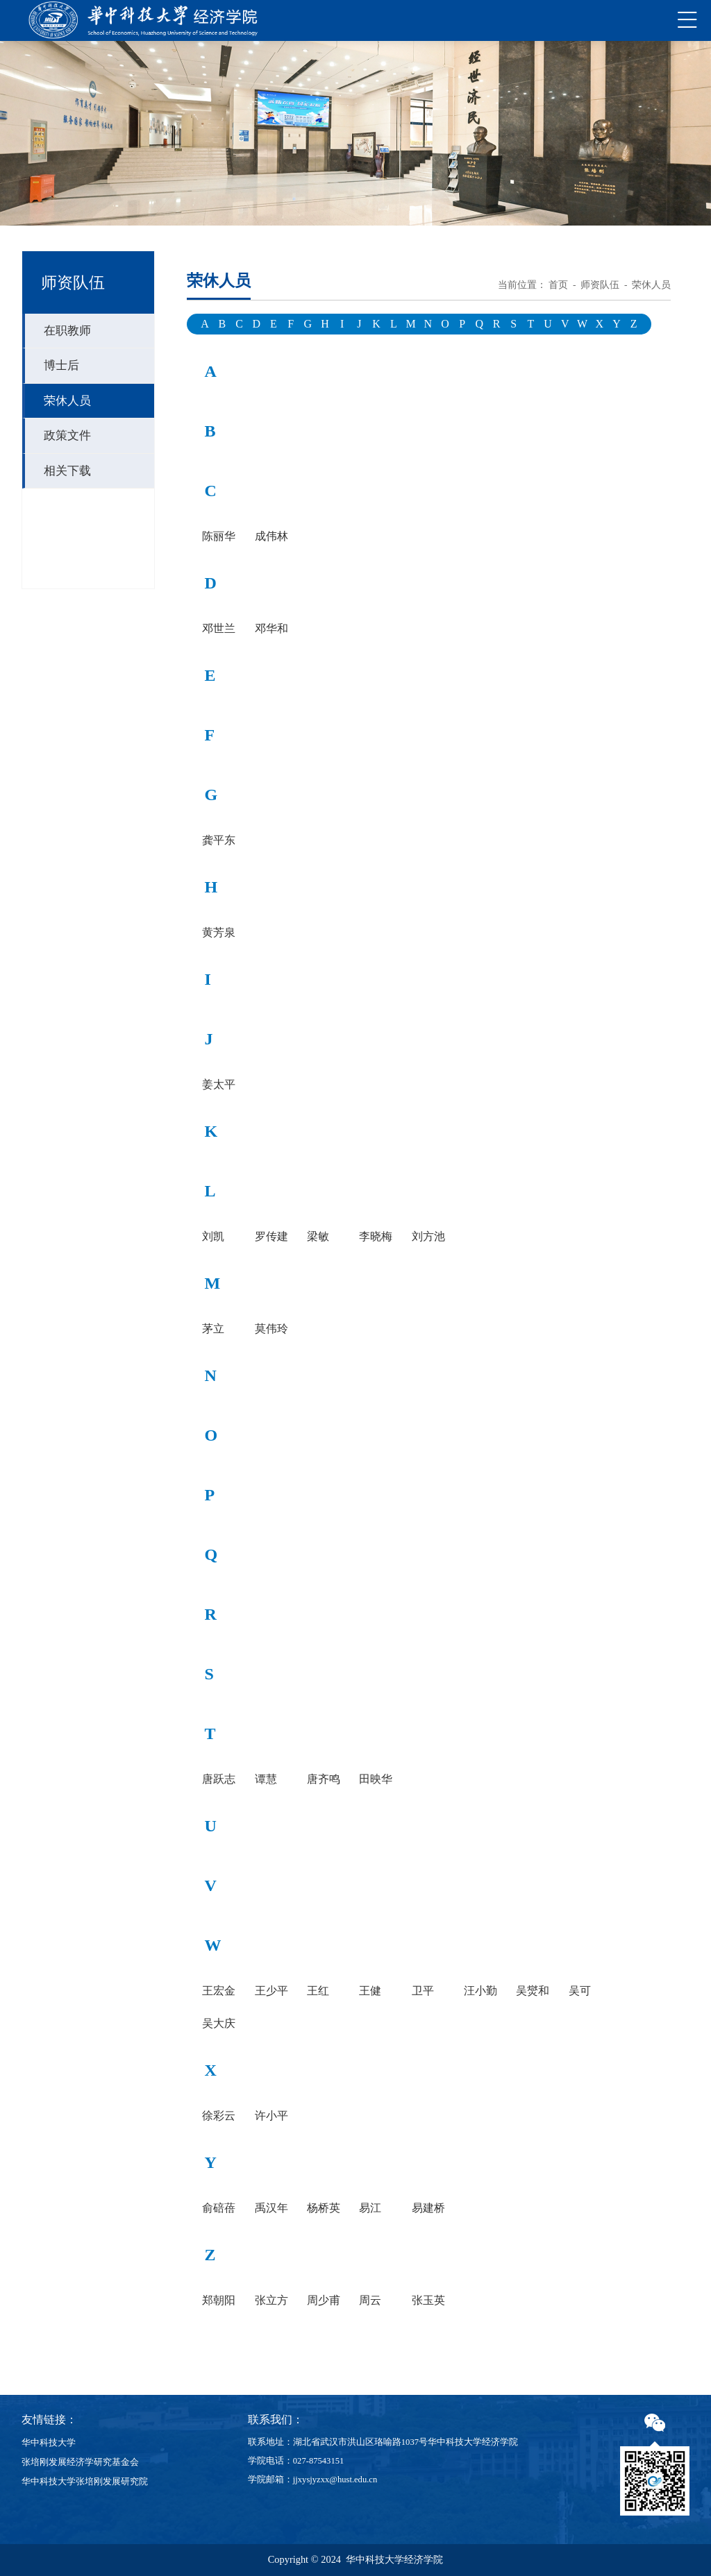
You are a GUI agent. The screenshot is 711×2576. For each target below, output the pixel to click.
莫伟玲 (271, 1329)
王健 (370, 1991)
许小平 (271, 2116)
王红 (318, 1991)
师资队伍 (599, 285)
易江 (370, 2208)
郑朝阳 (218, 2300)
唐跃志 (218, 1779)
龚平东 (218, 840)
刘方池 (428, 1236)
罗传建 (271, 1236)
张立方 (271, 2300)
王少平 (271, 1991)
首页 (558, 285)
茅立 (213, 1329)
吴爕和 (532, 1991)
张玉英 (428, 2300)
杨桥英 (323, 2208)
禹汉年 (271, 2208)
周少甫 (323, 2300)
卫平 (423, 1991)
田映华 (375, 1779)
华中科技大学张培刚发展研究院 (85, 2481)
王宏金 (218, 1991)
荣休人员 (651, 285)
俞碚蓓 (218, 2208)
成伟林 (271, 536)
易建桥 (428, 2208)
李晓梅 (375, 1236)
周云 (370, 2300)
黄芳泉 (218, 932)
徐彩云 (218, 2116)
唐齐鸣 (323, 1779)
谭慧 (266, 1779)
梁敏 (318, 1236)
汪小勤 (480, 1991)
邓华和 (271, 628)
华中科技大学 (49, 2443)
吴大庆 (218, 2023)
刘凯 (213, 1236)
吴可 (580, 1991)
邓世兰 (218, 628)
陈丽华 (218, 536)
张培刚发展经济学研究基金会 (80, 2462)
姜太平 (218, 1084)
